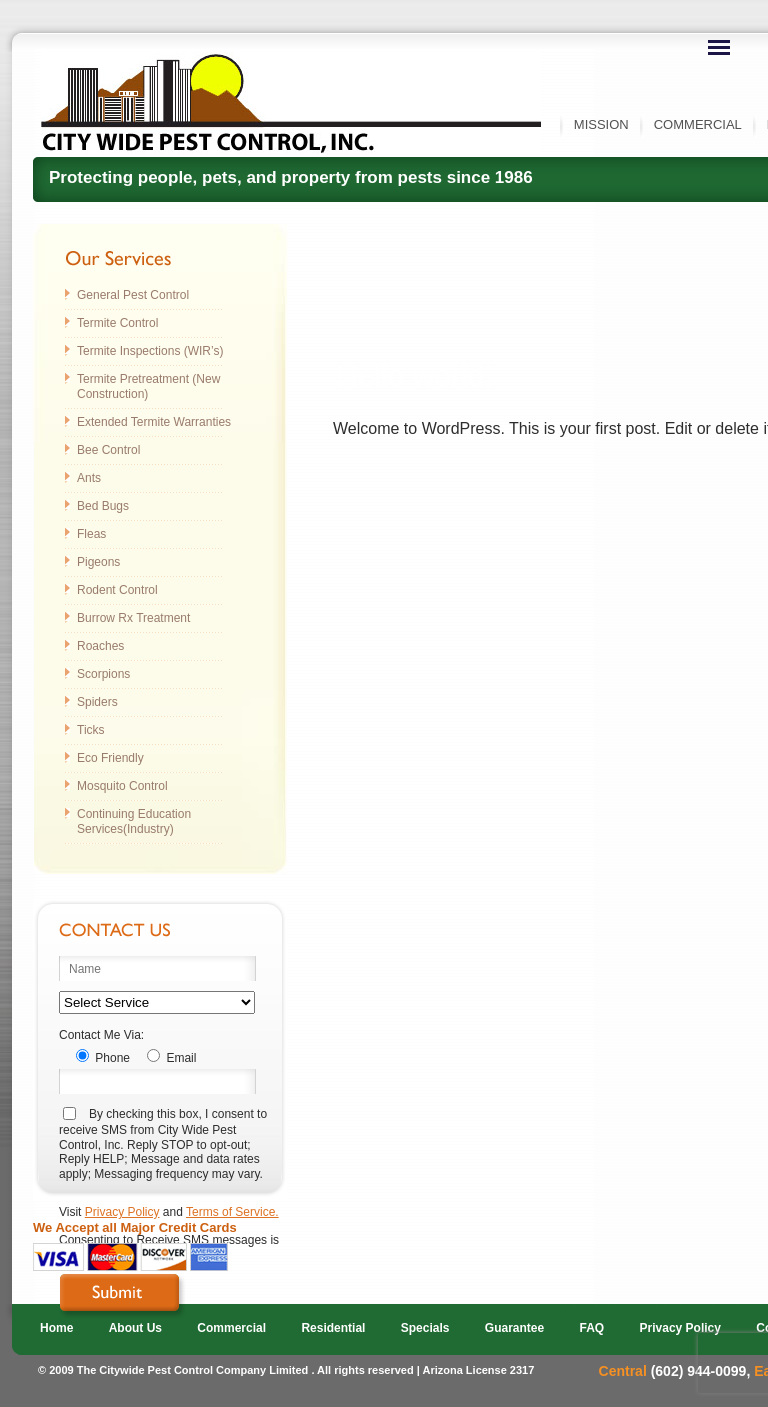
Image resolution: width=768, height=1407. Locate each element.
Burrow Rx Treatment (133, 618)
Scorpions (103, 674)
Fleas (91, 534)
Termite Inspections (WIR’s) (150, 351)
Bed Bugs (103, 506)
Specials (425, 1328)
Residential (333, 1328)
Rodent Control (117, 590)
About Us (135, 1328)
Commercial (698, 124)
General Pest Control (133, 295)
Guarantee (514, 1328)
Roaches (100, 646)
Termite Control (117, 323)
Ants (89, 478)
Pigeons (98, 562)
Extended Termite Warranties (154, 422)
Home (56, 1328)
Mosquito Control (122, 786)
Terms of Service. (232, 1212)
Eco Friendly (110, 758)
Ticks (91, 730)
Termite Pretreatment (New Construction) (148, 386)
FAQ (592, 1328)
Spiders (97, 702)
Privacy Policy (122, 1212)
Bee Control (108, 450)
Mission (601, 124)
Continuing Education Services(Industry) (134, 821)
